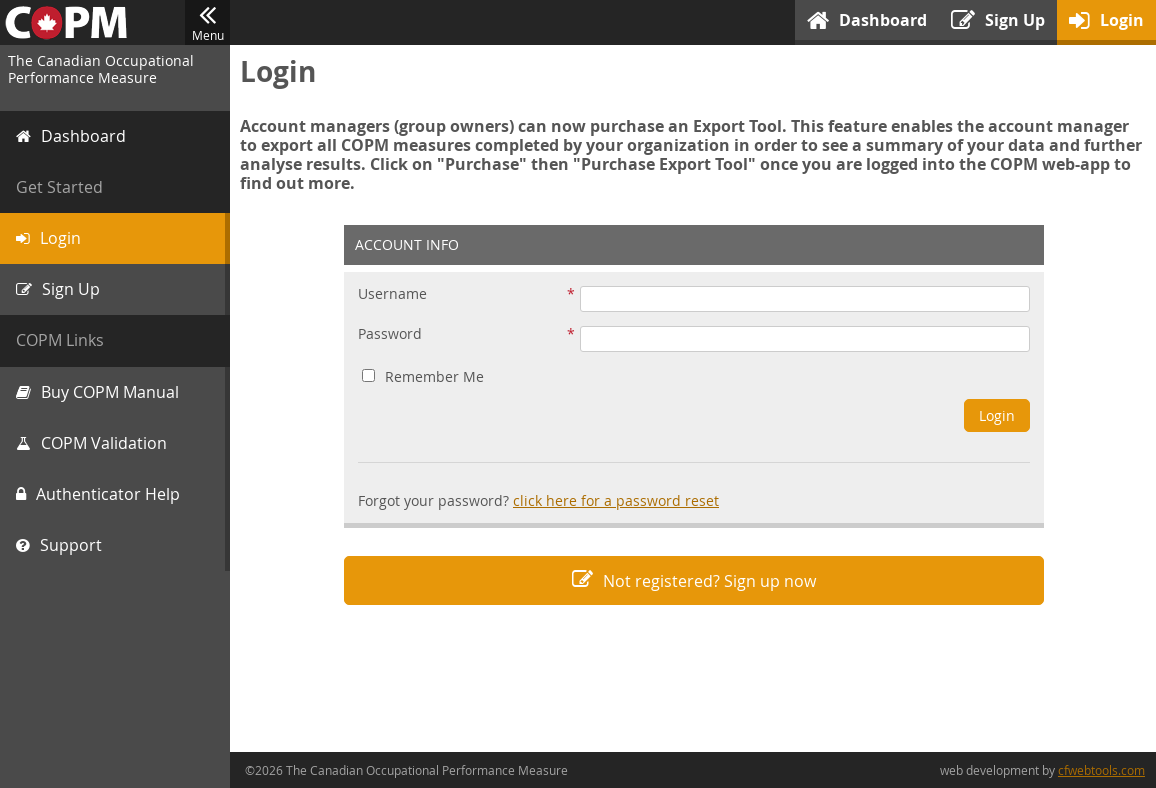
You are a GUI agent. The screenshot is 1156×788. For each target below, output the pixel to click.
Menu (207, 23)
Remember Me (423, 376)
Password (390, 334)
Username (392, 294)
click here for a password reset (616, 500)
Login (997, 415)
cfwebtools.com (1101, 770)
